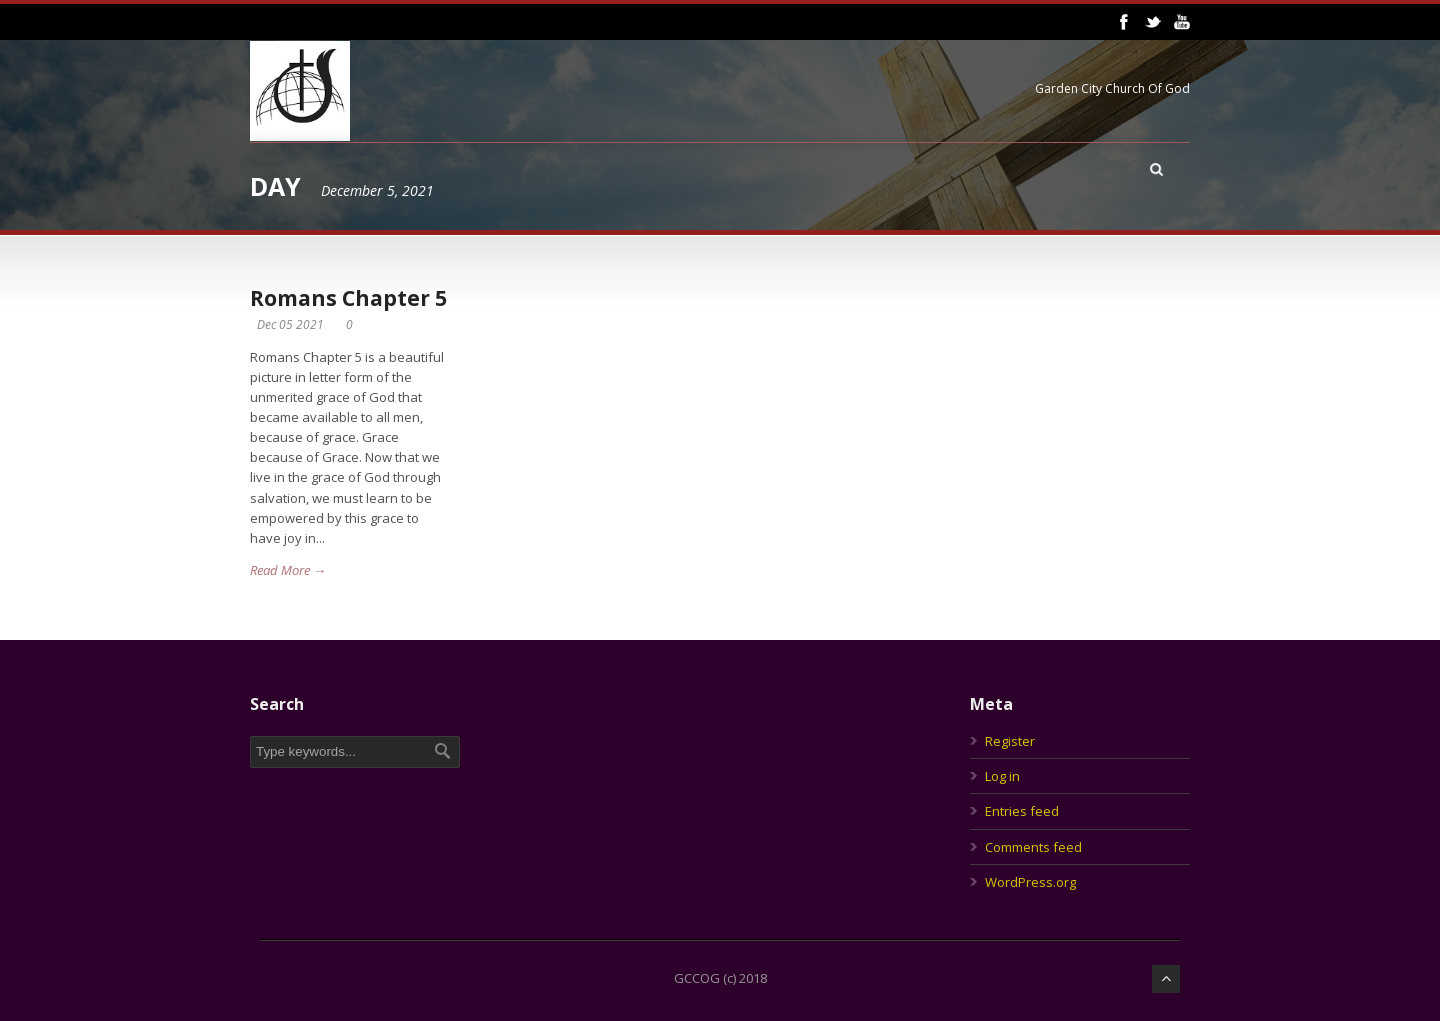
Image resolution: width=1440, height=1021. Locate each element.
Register (1010, 741)
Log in (1002, 776)
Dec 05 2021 (290, 324)
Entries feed (1022, 811)
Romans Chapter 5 (348, 298)
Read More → (288, 570)
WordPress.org (1030, 882)
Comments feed (1033, 847)
